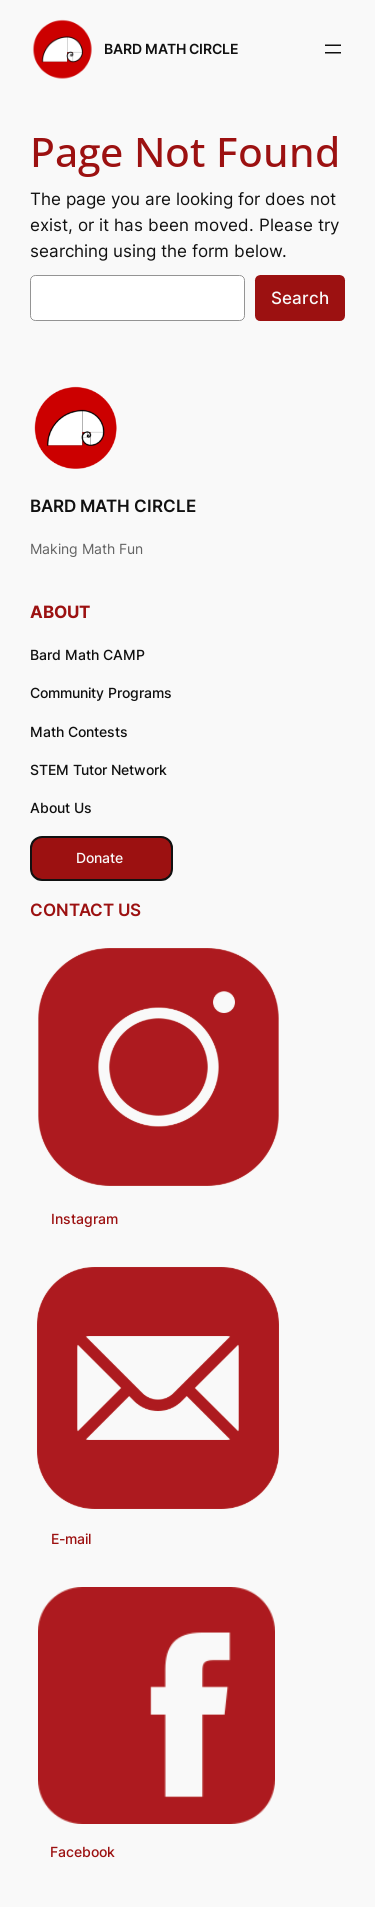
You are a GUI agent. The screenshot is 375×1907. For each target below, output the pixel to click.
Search (300, 298)
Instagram (84, 1218)
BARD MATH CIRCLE (171, 48)
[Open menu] (333, 49)
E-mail (71, 1538)
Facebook (82, 1851)
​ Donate (101, 857)
